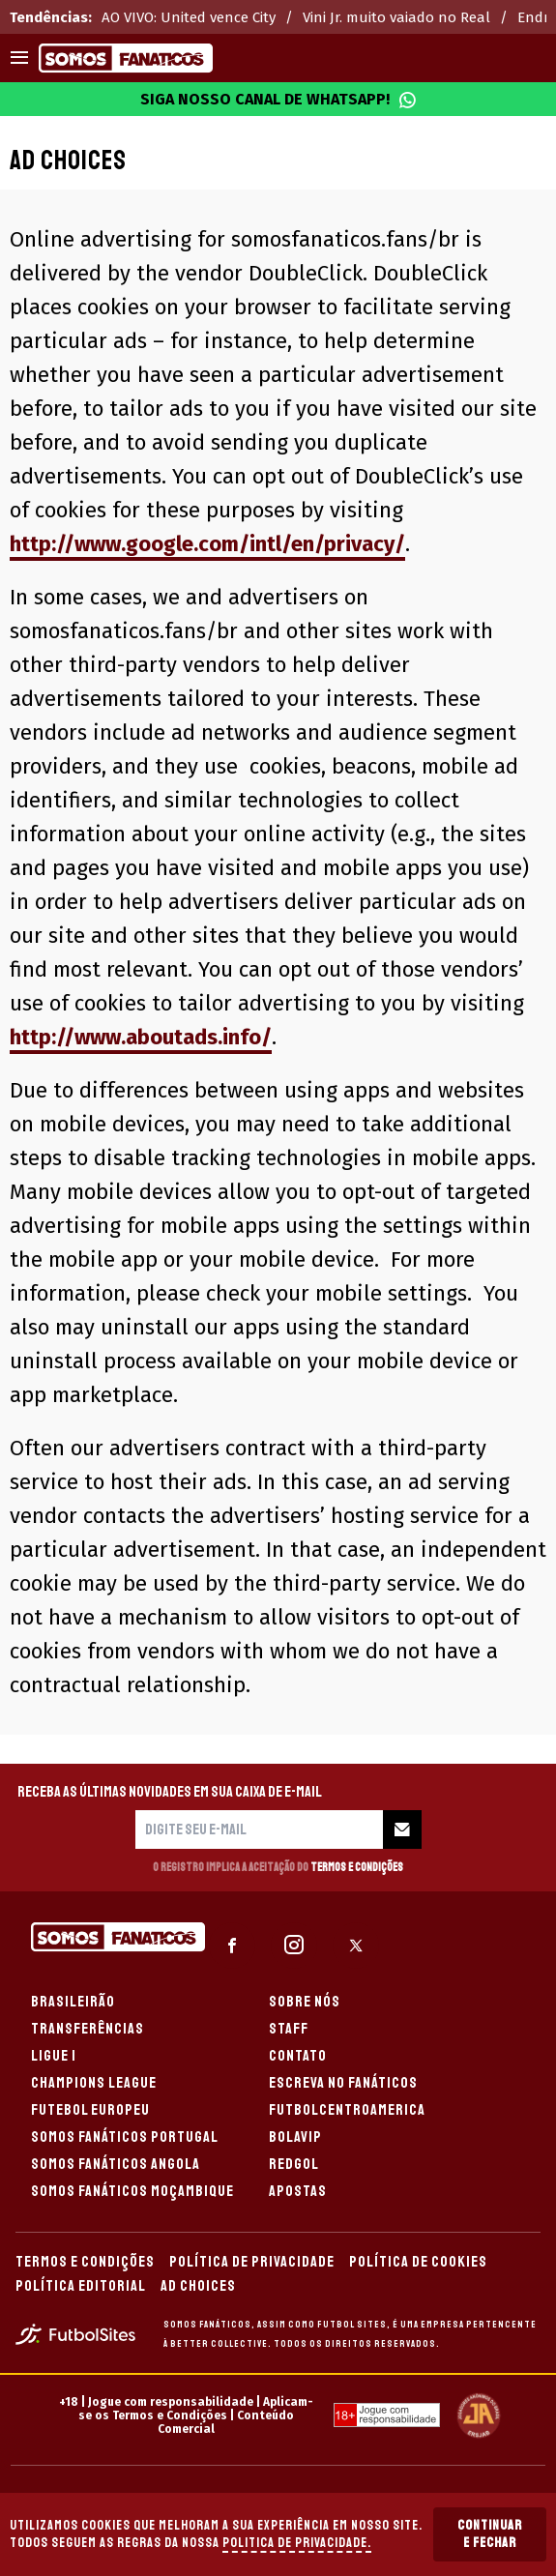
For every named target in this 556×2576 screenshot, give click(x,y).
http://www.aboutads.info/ (141, 1037)
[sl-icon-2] (294, 1945)
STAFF (288, 2028)
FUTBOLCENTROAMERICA (347, 2110)
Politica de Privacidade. (296, 2542)
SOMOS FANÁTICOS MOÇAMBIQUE (132, 2191)
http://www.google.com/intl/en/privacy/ (207, 544)
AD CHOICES (198, 2286)
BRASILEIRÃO (73, 2001)
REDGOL (294, 2164)
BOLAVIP (295, 2137)
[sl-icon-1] (232, 1945)
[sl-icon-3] (356, 1945)
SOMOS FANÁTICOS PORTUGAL (125, 2137)
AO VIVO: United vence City (189, 17)
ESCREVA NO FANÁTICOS (343, 2083)
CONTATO (298, 2055)
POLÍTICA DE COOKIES (418, 2261)
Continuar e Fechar (489, 2534)
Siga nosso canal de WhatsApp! (278, 99)
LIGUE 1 (53, 2055)
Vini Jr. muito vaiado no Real (396, 17)
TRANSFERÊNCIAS (87, 2028)
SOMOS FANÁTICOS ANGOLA (115, 2164)
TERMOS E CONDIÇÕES (85, 2261)
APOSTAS (298, 2191)
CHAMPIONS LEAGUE (94, 2083)
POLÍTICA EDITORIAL (80, 2286)
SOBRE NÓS (304, 2001)
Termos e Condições (356, 1867)
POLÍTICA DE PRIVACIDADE (252, 2261)
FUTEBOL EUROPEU (90, 2110)
